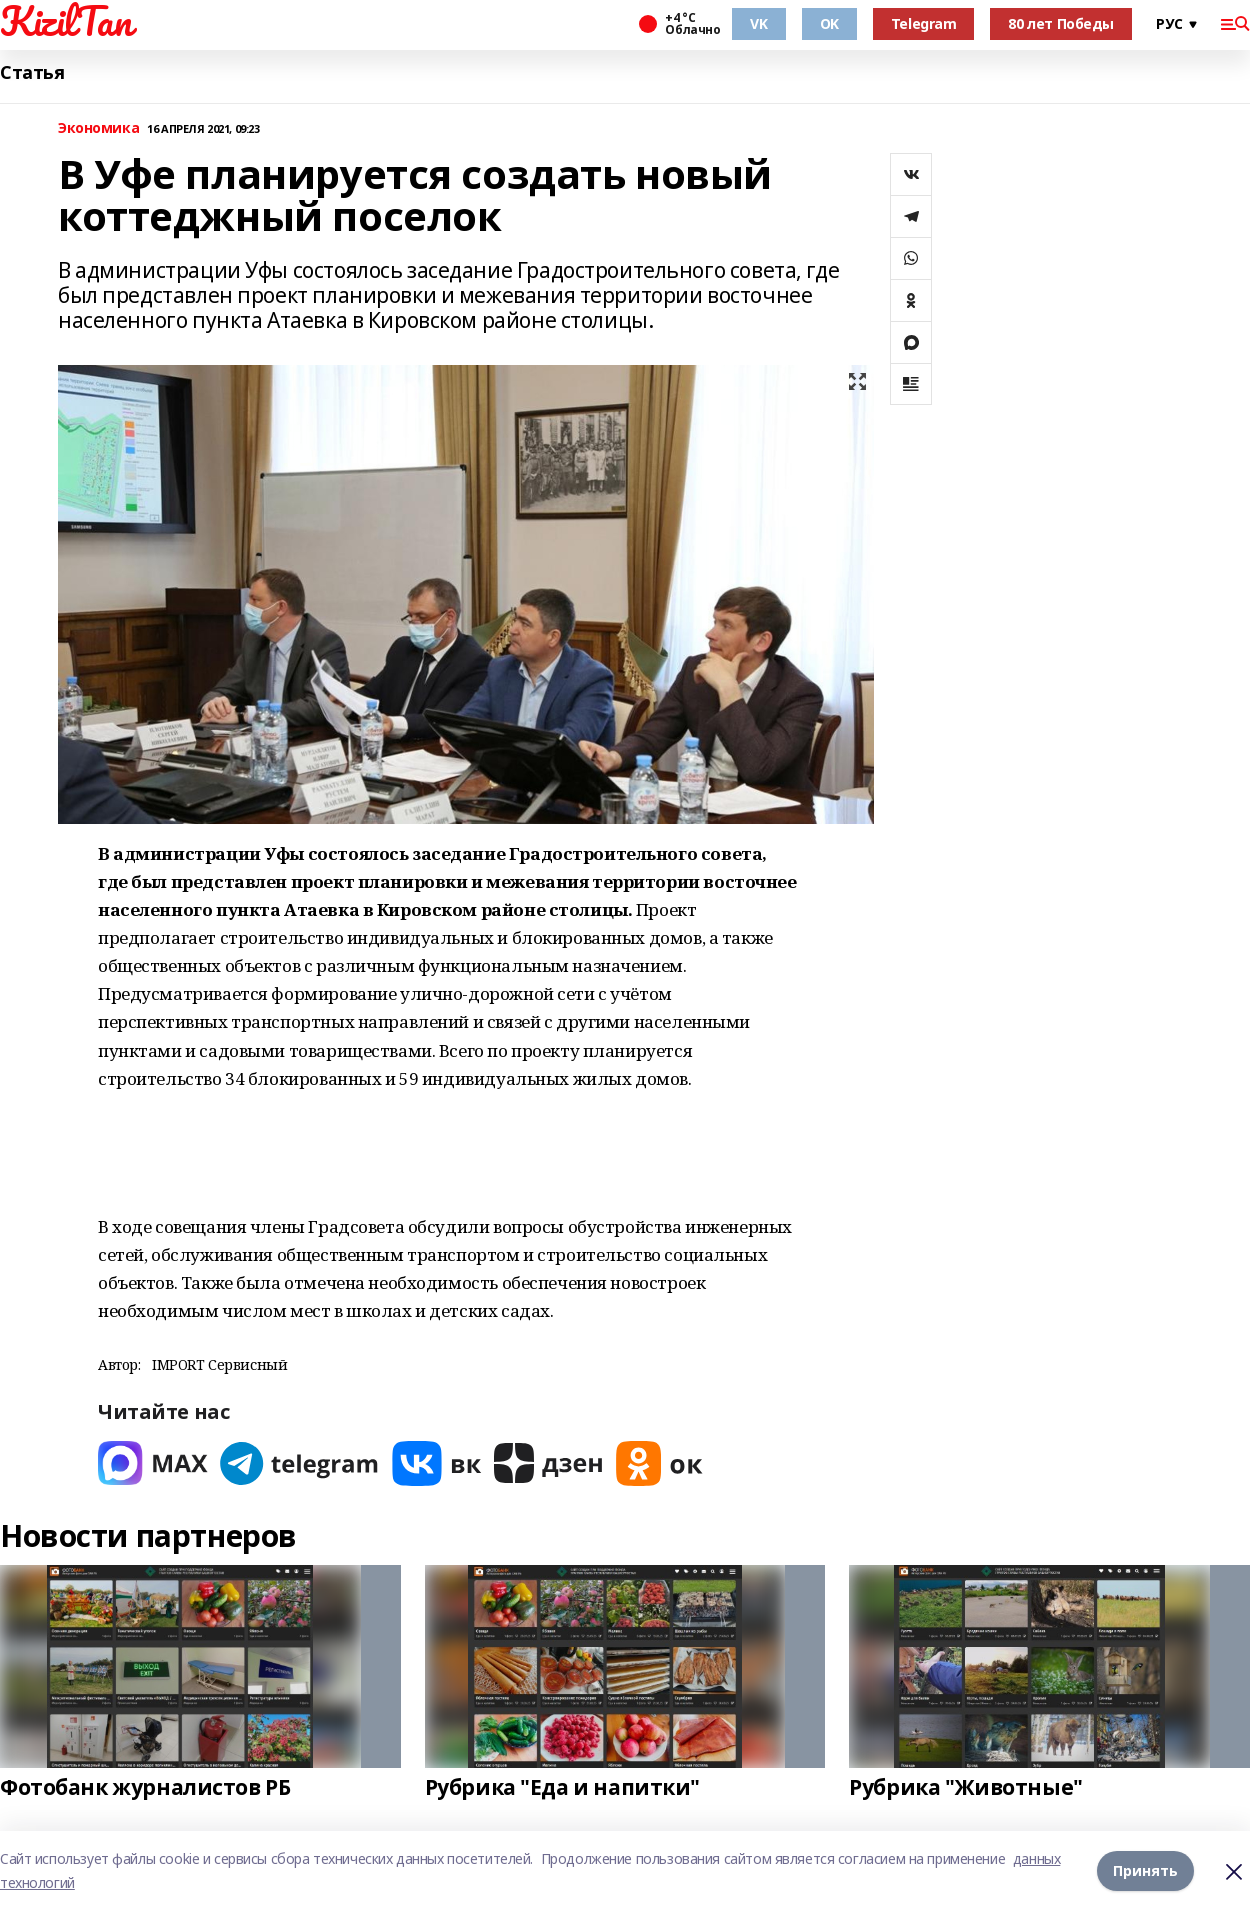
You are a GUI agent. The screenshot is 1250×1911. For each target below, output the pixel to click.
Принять (1145, 1870)
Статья (32, 72)
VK (758, 23)
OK (829, 23)
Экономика (98, 128)
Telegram (924, 23)
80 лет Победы (1061, 23)
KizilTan (66, 21)
